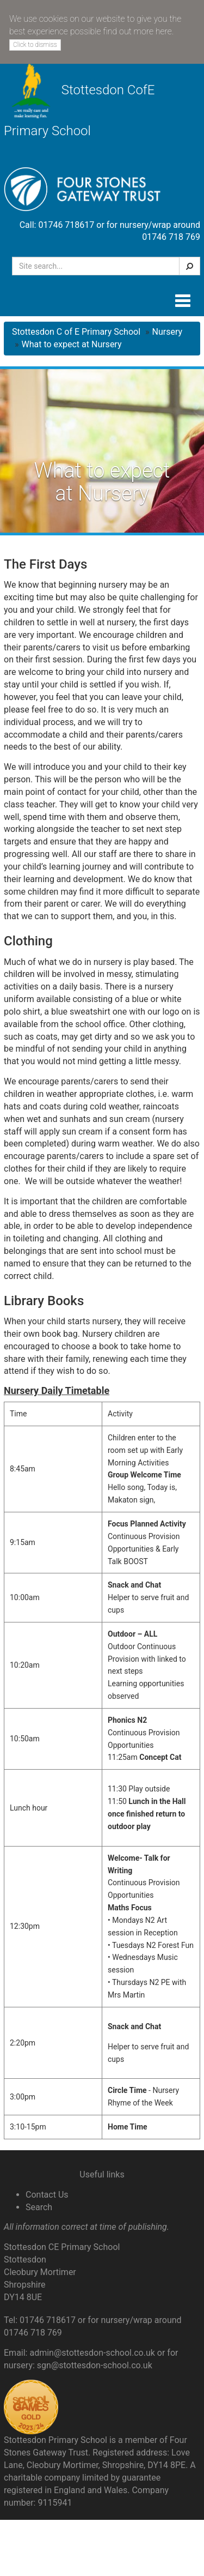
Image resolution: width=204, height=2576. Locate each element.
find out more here (137, 31)
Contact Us (47, 2194)
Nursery (167, 332)
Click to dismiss (35, 45)
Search (39, 2207)
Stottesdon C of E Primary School (76, 332)
